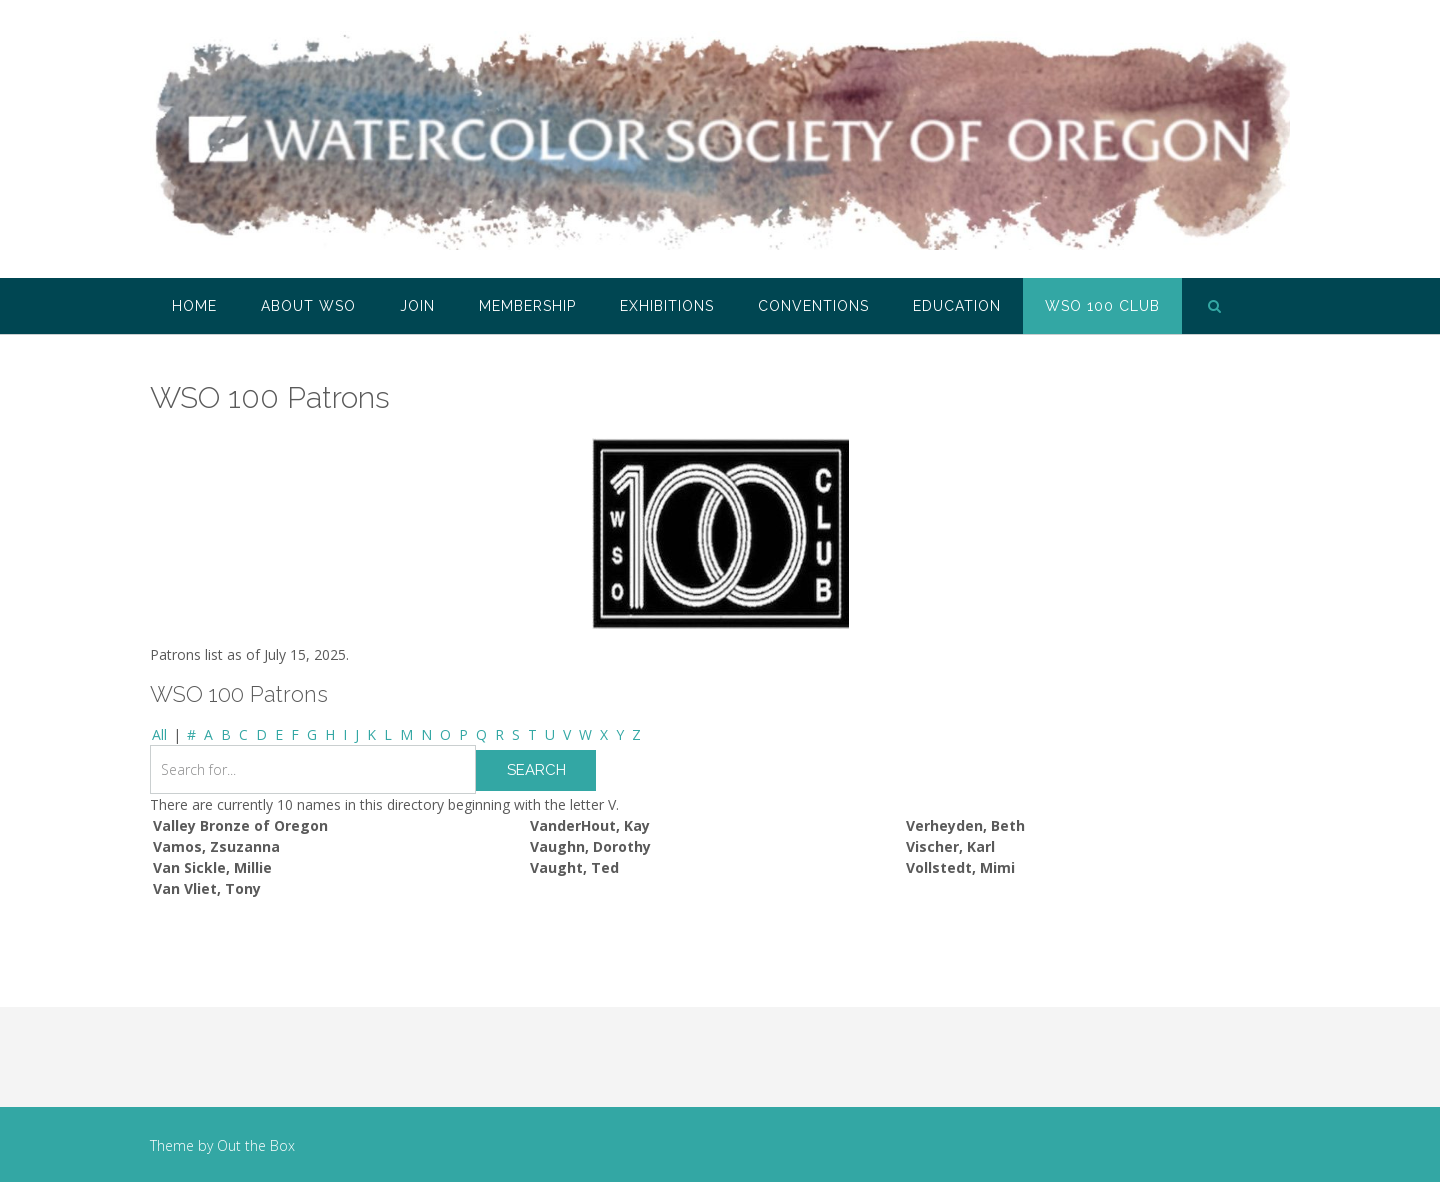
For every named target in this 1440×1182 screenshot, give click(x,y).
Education (957, 306)
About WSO (308, 306)
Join (417, 306)
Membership (527, 306)
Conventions (813, 306)
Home (194, 306)
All (159, 734)
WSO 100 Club (1102, 306)
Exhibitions (667, 306)
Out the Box (256, 1145)
